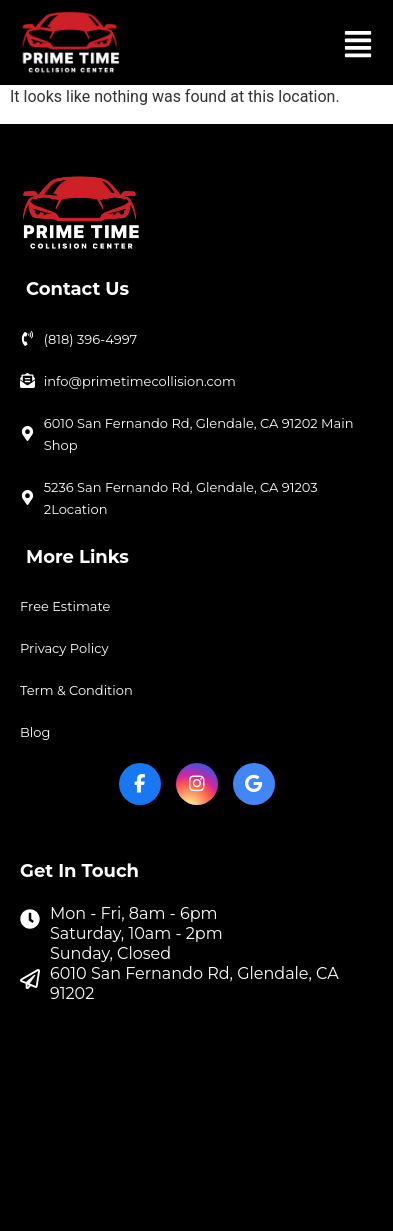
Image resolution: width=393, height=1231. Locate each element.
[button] (357, 42)
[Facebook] (140, 784)
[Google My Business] (254, 784)
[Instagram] (197, 784)
